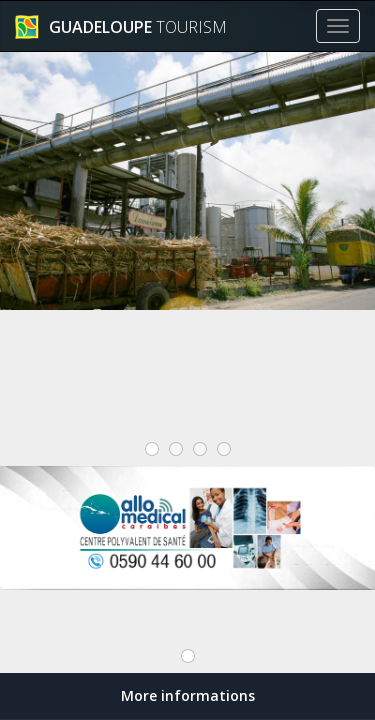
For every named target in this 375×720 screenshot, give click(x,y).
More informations (188, 695)
